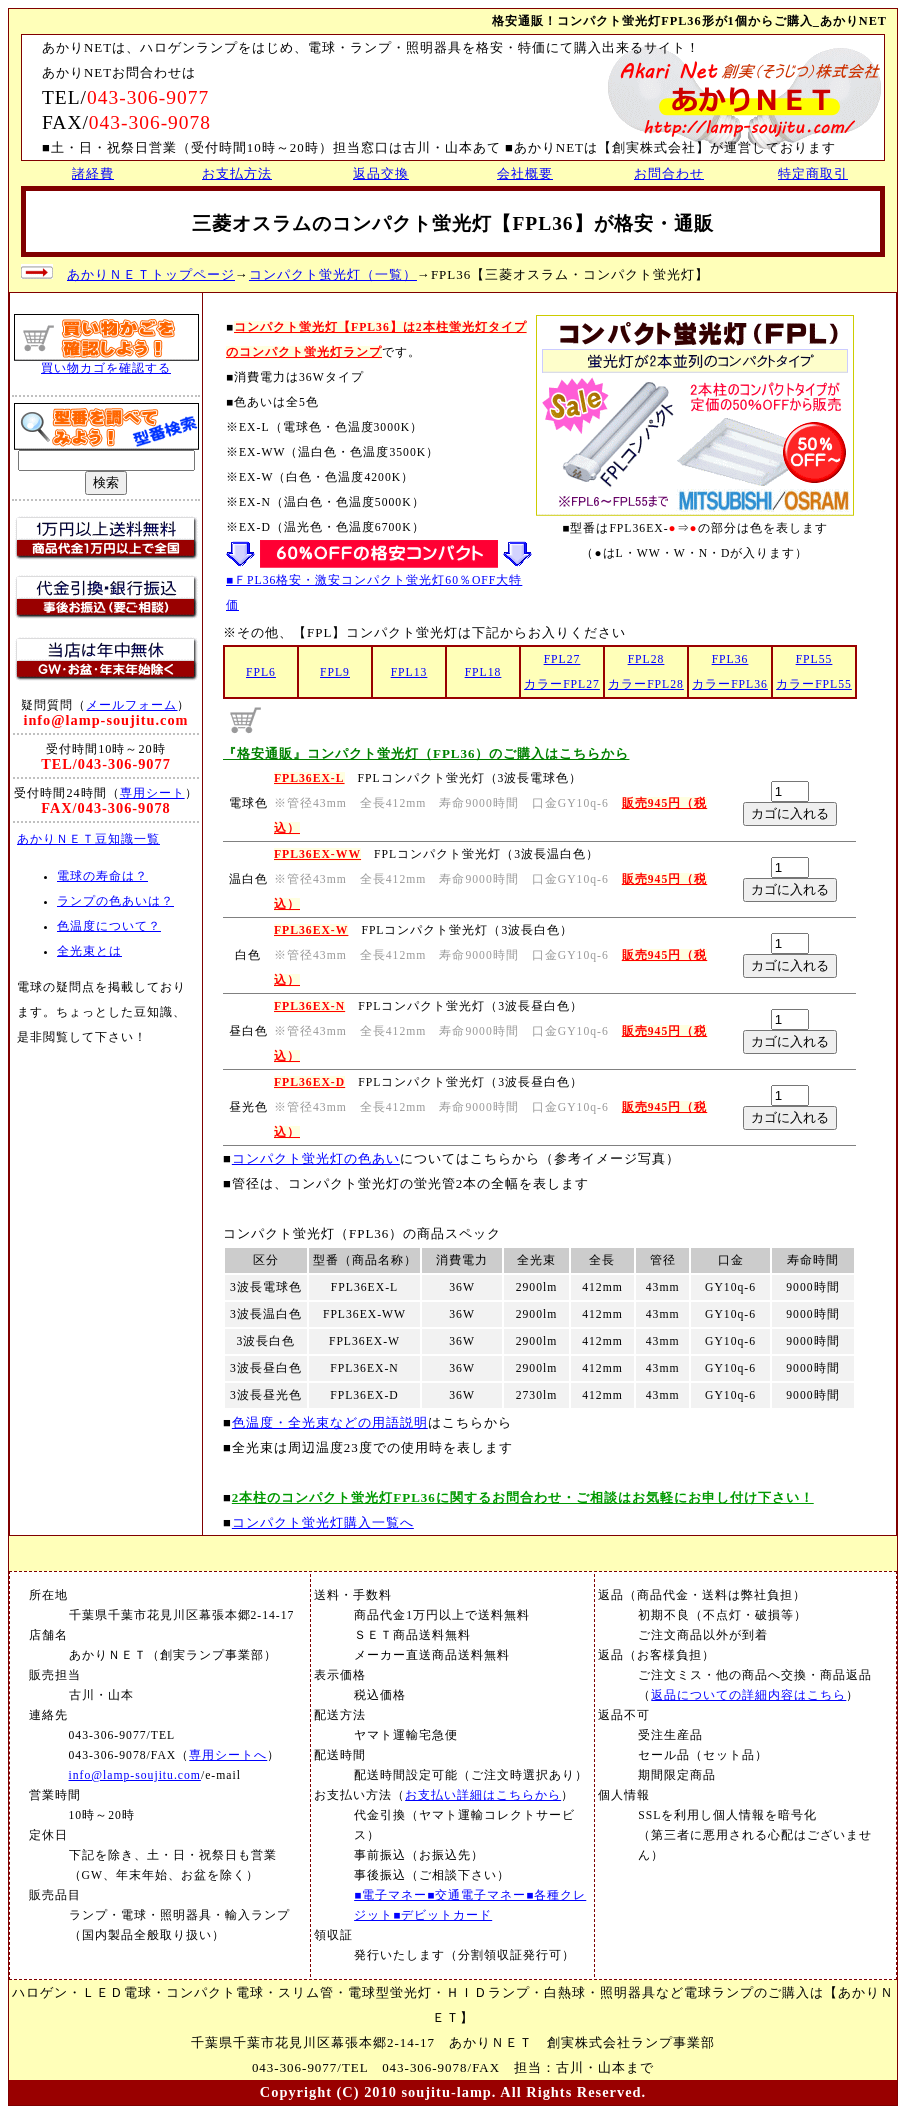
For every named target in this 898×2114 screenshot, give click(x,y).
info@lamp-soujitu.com (135, 1775)
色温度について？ (109, 926)
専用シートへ (228, 1755)
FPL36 (730, 659)
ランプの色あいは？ (115, 901)
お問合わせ (669, 173)
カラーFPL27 (562, 684)
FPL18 (483, 672)
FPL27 (562, 659)
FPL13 (409, 672)
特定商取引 (813, 173)
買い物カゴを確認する (106, 368)
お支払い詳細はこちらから (483, 1795)
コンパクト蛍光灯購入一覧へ (323, 1522)
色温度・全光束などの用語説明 (330, 1422)
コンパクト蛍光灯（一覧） (333, 274)
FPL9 (335, 672)
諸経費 (93, 173)
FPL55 (814, 659)
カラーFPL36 (730, 684)
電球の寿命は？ (102, 876)
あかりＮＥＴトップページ (151, 274)
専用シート (152, 793)
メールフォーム (131, 705)
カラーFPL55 (814, 684)
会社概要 (525, 173)
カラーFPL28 (646, 684)
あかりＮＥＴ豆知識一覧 (88, 839)
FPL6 (261, 672)
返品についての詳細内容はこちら (748, 1695)
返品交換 (381, 173)
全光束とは (89, 951)
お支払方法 (237, 173)
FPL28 (646, 659)
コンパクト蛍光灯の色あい (316, 1158)
